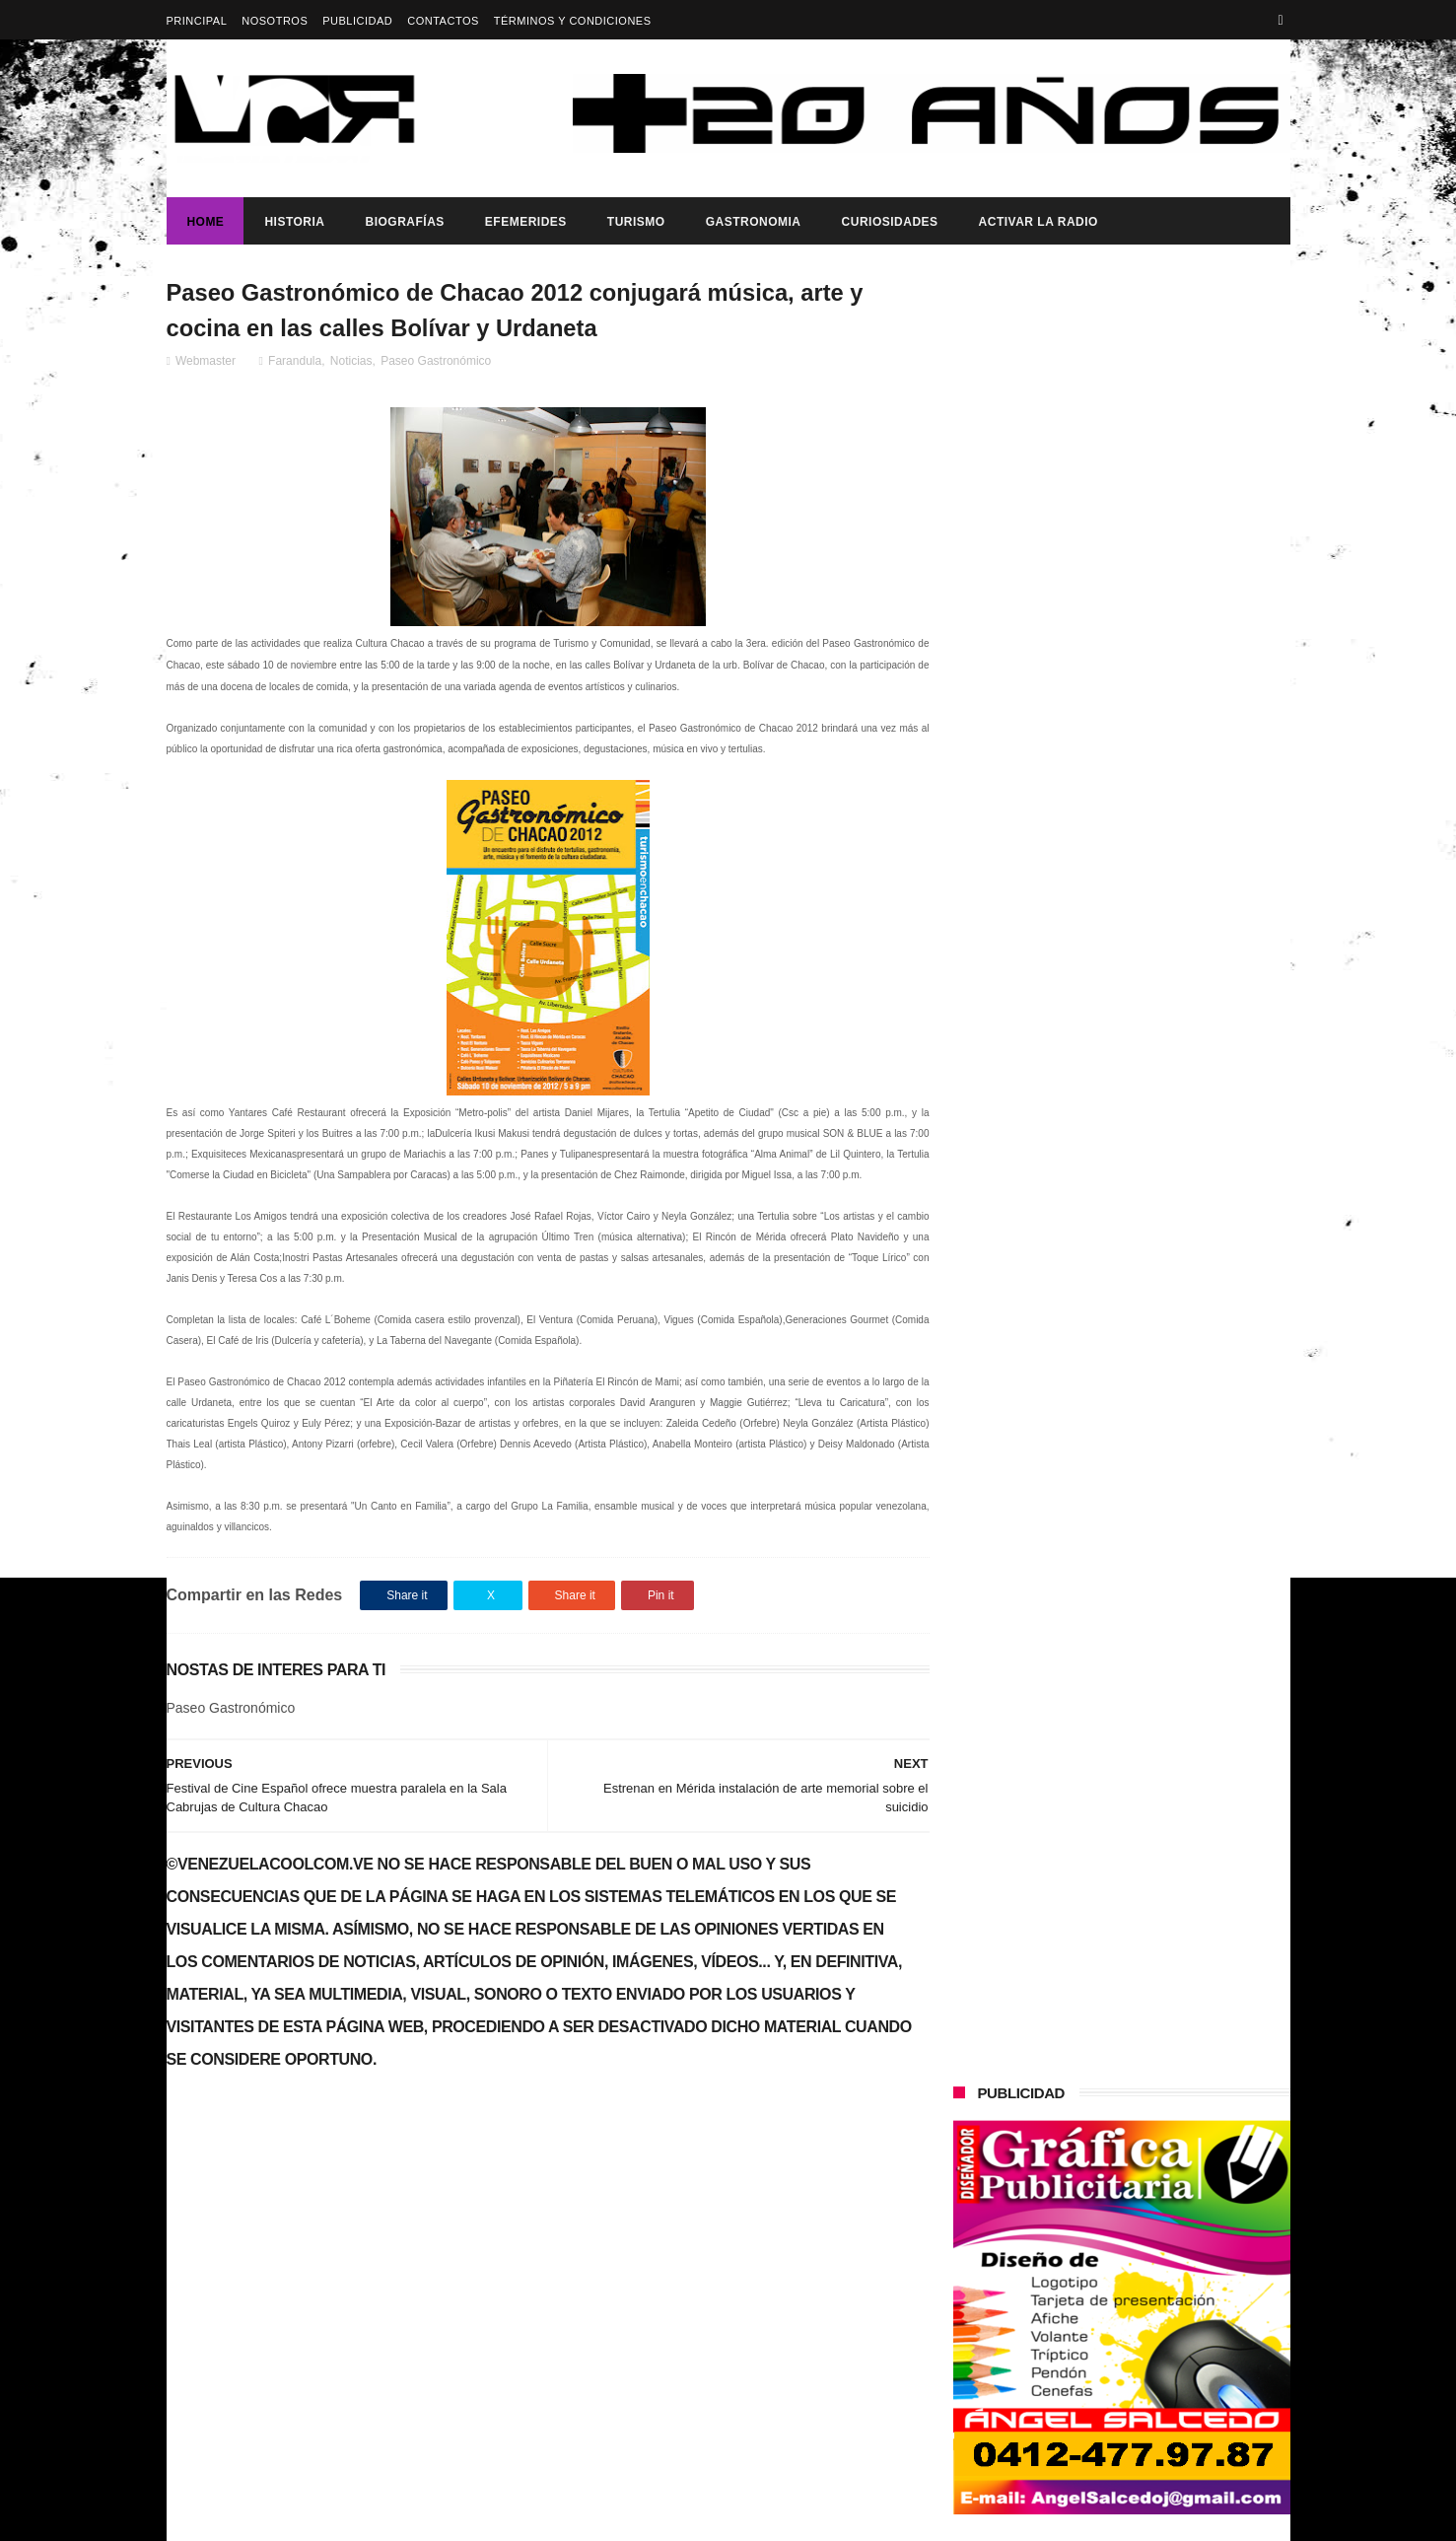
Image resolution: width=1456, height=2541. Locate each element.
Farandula (294, 362)
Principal (197, 21)
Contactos (443, 21)
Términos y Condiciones (573, 21)
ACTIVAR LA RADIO (1037, 222)
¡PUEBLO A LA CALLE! (1129, 1301)
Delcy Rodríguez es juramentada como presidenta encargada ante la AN (1165, 1232)
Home (205, 222)
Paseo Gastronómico (436, 362)
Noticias (351, 362)
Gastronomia (752, 222)
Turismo (635, 222)
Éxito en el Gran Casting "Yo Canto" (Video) (334, 2165)
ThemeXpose (516, 2516)
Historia (294, 222)
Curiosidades (889, 222)
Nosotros (275, 21)
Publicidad (357, 21)
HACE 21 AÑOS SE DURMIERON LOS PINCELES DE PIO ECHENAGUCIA (1162, 911)
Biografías (404, 222)
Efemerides (525, 222)
